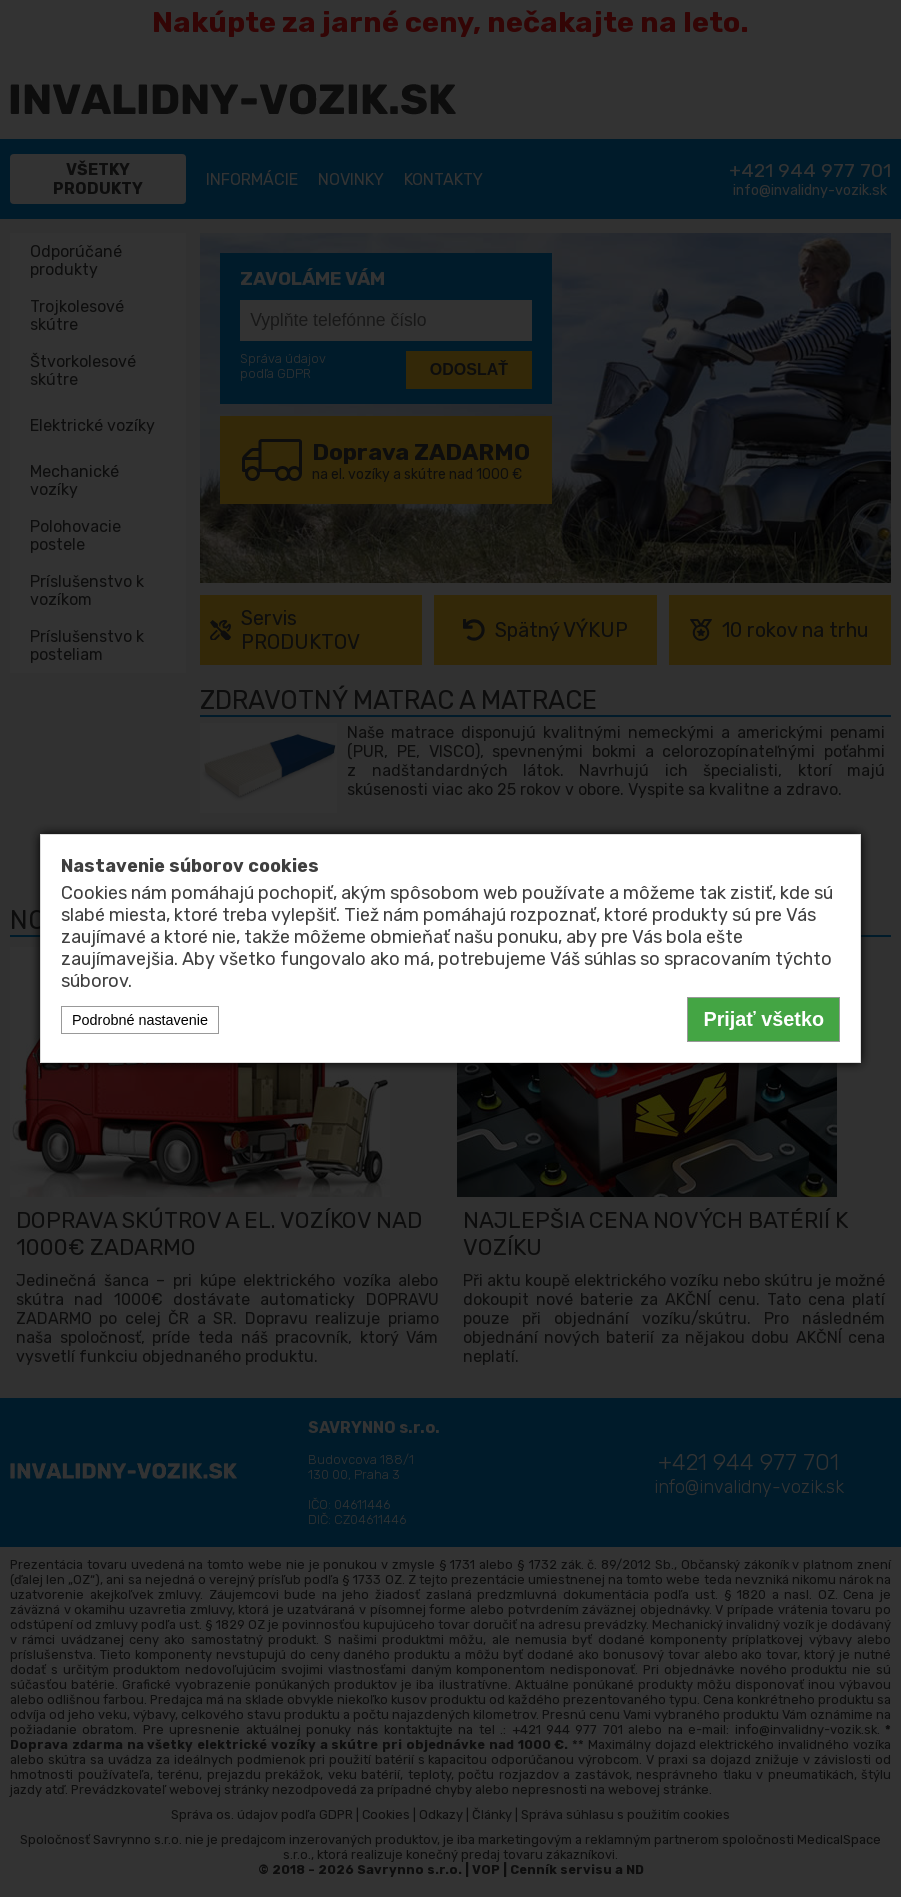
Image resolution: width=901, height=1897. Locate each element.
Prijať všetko (763, 1019)
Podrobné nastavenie (140, 1020)
